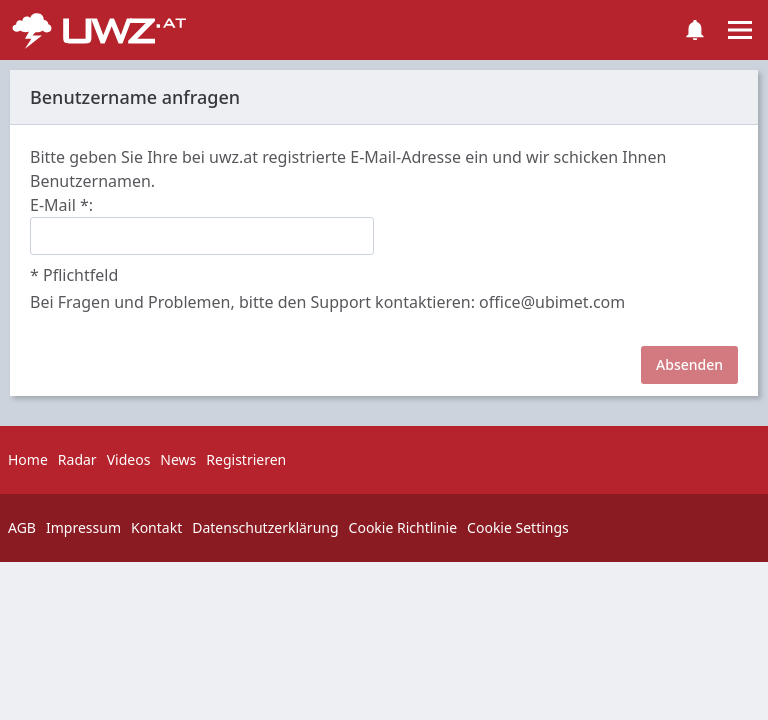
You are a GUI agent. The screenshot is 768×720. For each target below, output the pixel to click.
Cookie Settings (518, 527)
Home (28, 459)
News (178, 459)
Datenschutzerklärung (265, 527)
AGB (22, 527)
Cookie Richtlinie (403, 527)
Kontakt (156, 527)
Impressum (83, 527)
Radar (77, 459)
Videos (129, 459)
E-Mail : (61, 205)
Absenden (689, 364)
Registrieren (246, 459)
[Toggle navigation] (740, 30)
